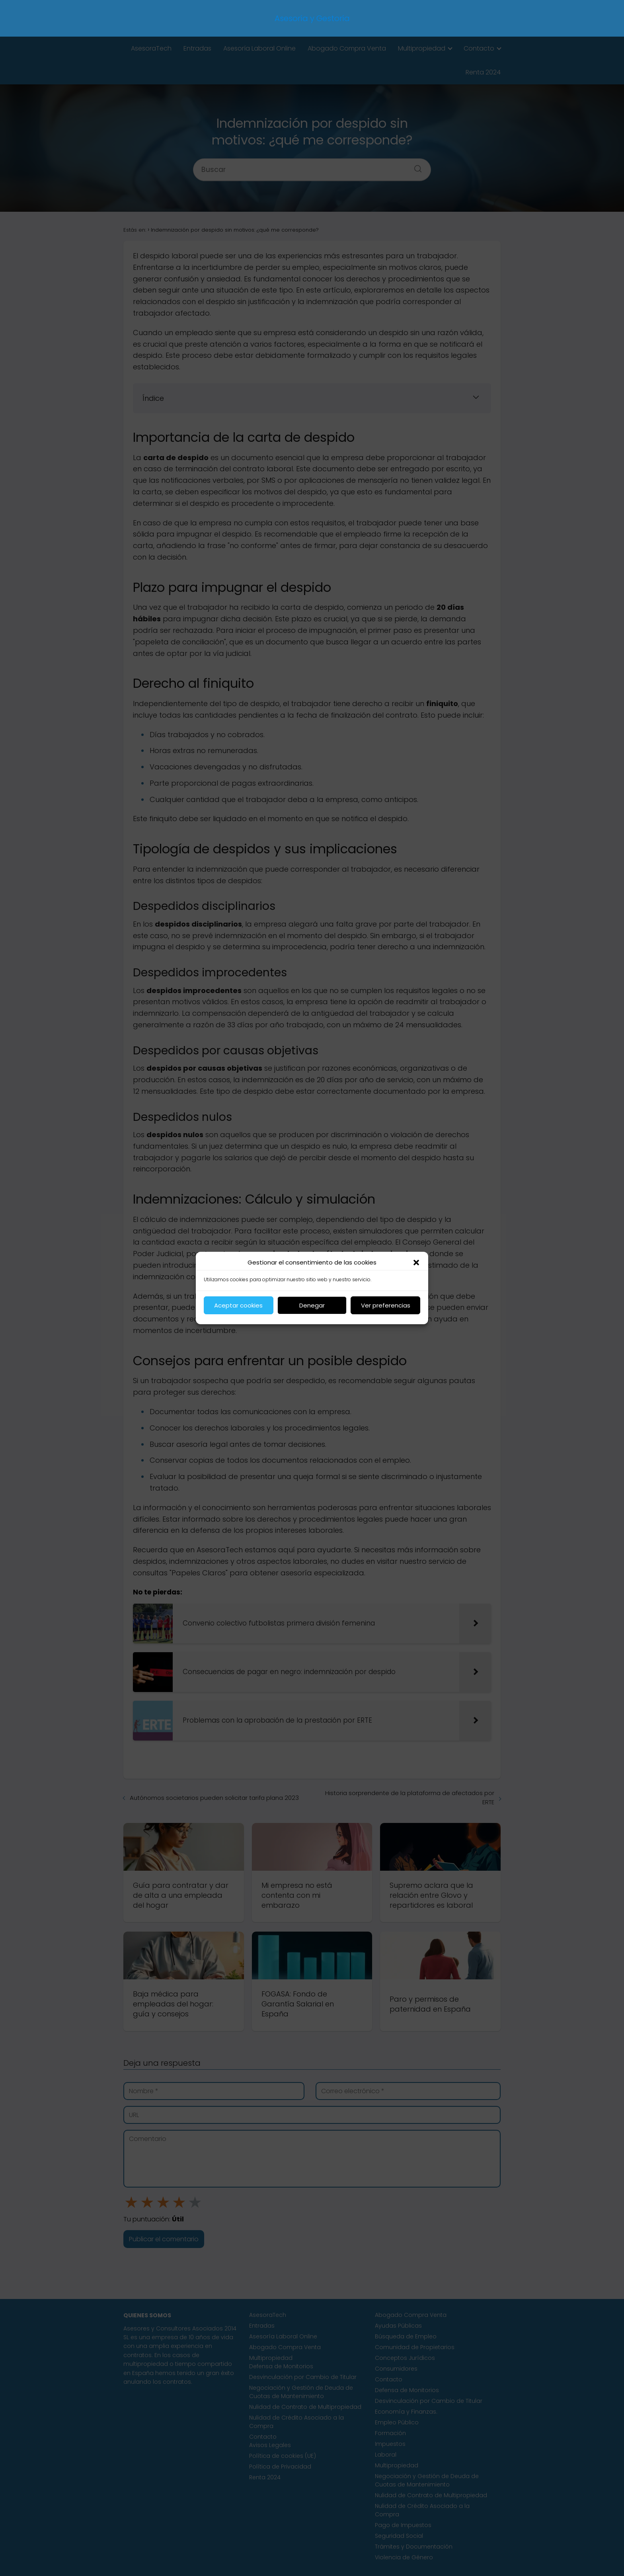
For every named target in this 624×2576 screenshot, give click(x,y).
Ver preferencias (385, 1305)
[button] (416, 1263)
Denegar (312, 1305)
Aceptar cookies (238, 1305)
